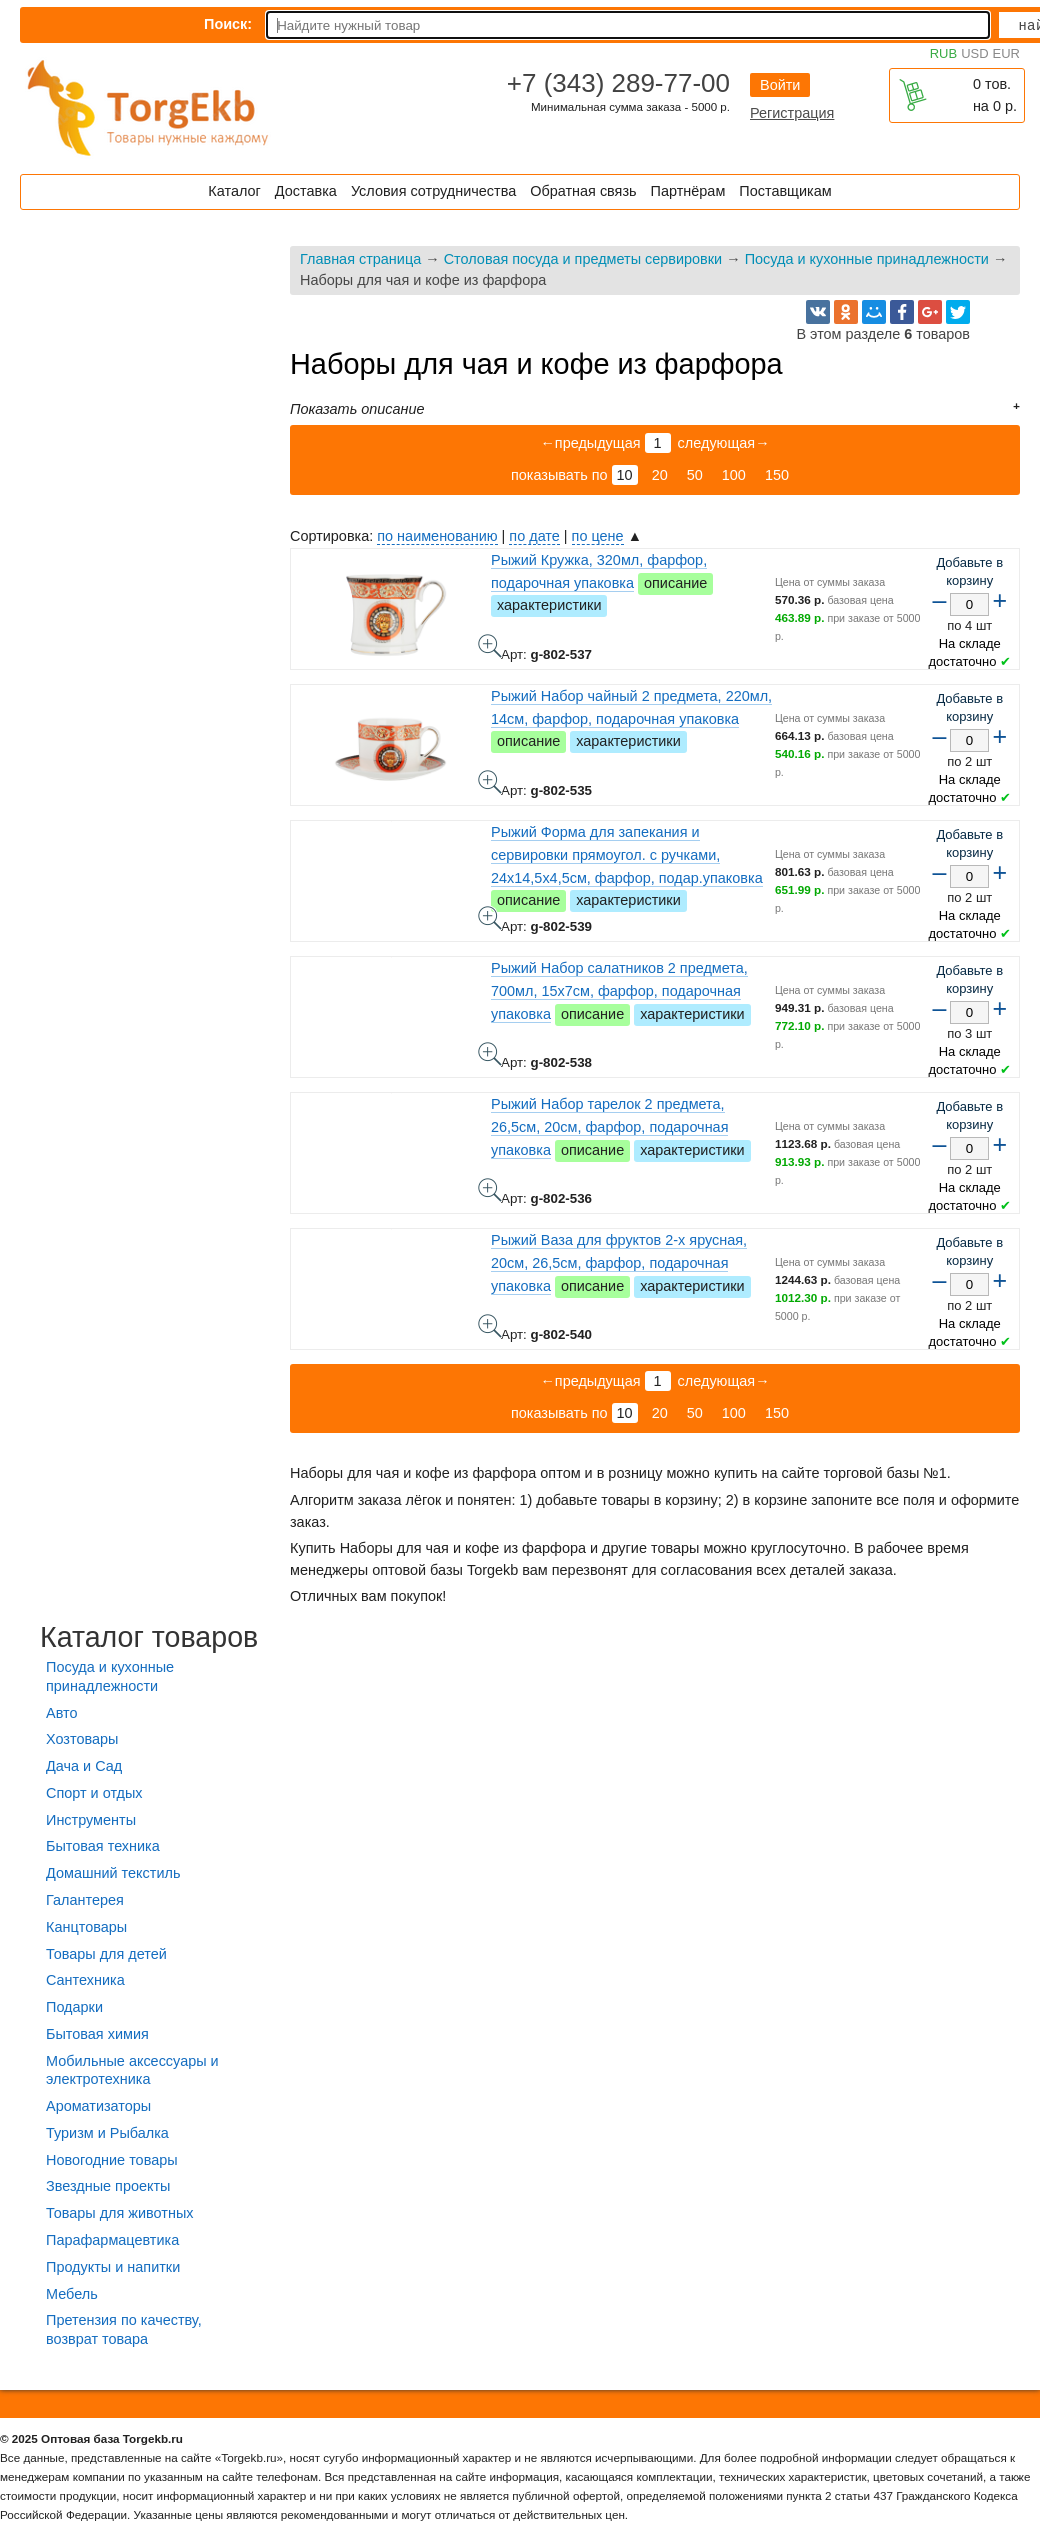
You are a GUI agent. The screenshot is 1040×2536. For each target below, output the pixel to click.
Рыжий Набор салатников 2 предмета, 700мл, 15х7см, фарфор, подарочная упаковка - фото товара (490, 1054)
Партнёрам (688, 191)
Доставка (306, 191)
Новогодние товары (112, 2160)
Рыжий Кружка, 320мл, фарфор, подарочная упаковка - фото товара (490, 646)
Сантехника (85, 1980)
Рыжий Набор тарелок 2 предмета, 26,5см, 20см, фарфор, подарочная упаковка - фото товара (490, 1190)
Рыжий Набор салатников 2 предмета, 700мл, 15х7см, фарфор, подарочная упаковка (619, 991)
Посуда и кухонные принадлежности (867, 259)
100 (734, 475)
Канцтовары (86, 1927)
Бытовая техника (103, 1846)
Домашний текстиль (113, 1873)
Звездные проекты (108, 2186)
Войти (780, 85)
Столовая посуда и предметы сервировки (583, 259)
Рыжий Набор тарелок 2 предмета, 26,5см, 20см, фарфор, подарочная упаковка (609, 1127)
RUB (943, 53)
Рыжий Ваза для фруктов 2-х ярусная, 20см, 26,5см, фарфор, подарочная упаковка (619, 1263)
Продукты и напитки (113, 2267)
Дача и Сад (84, 1766)
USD (974, 53)
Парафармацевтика (112, 2240)
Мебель (72, 2294)
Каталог (234, 191)
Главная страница (360, 259)
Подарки (74, 2007)
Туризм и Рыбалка (107, 2133)
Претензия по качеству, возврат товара (124, 2329)
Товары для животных (119, 2213)
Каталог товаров (149, 1637)
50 (695, 475)
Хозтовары (82, 1739)
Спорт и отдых (94, 1793)
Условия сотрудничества (433, 191)
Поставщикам (785, 191)
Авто (61, 1713)
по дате (534, 536)
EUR (1006, 53)
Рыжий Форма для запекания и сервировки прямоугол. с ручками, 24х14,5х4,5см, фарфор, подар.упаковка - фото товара (490, 918)
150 (777, 475)
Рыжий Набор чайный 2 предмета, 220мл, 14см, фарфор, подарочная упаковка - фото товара (490, 782)
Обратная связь (583, 191)
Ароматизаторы (98, 2106)
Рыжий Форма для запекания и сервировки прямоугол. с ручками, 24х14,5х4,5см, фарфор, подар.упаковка (627, 855)
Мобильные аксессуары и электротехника (132, 2070)
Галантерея (85, 1900)
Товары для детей (106, 1954)
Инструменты (91, 1820)
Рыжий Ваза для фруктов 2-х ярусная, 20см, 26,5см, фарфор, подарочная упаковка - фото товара (490, 1326)
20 (660, 475)
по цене (598, 536)
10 (625, 475)
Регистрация (792, 113)
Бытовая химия (97, 2034)
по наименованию (437, 536)
